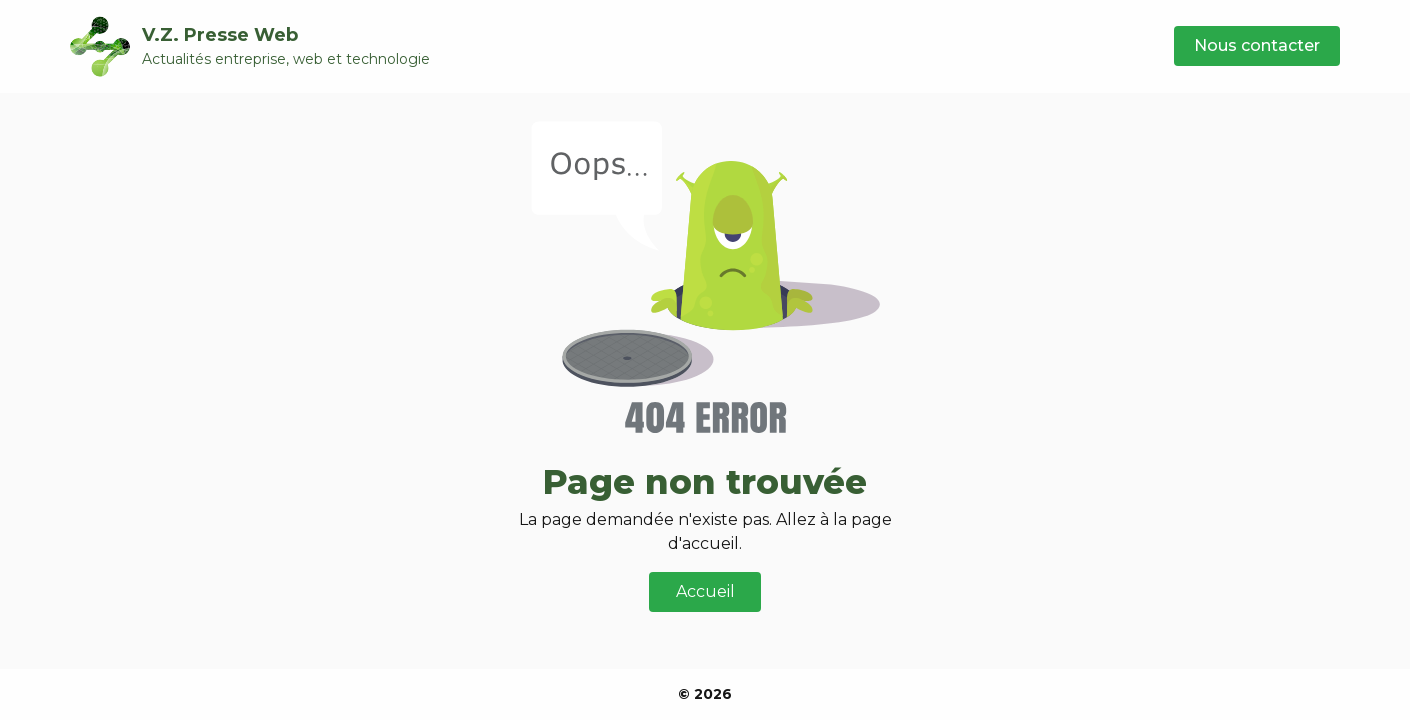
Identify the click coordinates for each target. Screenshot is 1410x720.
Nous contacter (1257, 45)
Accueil (705, 591)
